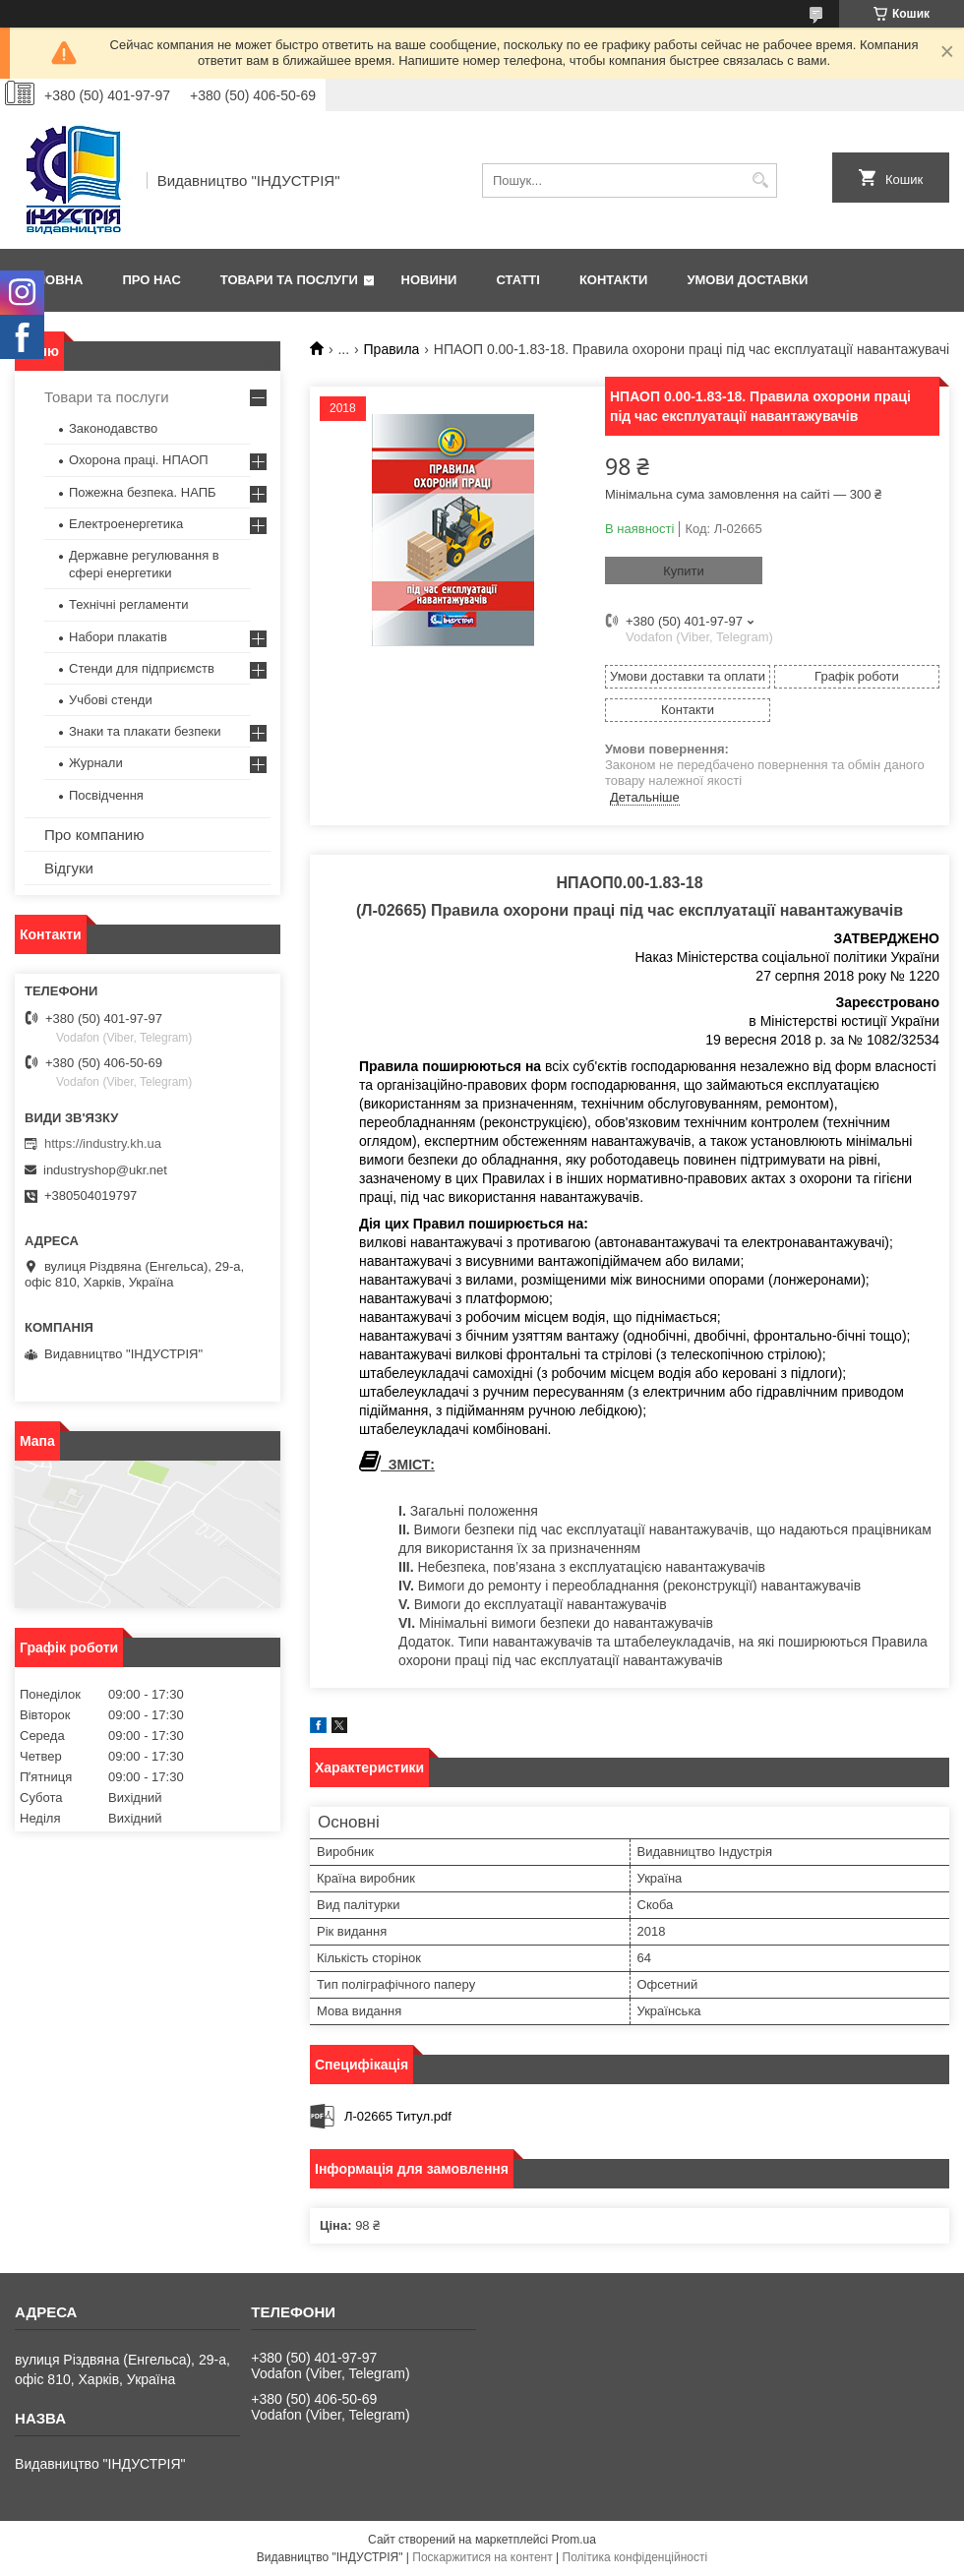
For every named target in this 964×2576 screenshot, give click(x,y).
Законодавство (113, 428)
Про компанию (94, 834)
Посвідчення (106, 795)
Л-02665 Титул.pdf (398, 2116)
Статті (517, 279)
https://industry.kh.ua (102, 1143)
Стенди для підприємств (141, 668)
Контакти (613, 279)
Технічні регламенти (128, 604)
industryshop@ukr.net (105, 1170)
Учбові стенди (110, 699)
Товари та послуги (289, 279)
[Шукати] (760, 180)
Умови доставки (747, 279)
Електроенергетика (126, 523)
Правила (392, 349)
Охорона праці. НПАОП (139, 459)
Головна (51, 279)
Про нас (151, 279)
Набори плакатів (118, 636)
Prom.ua (574, 2539)
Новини (429, 279)
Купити (683, 571)
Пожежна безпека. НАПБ (142, 492)
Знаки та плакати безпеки (145, 731)
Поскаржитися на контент (482, 2557)
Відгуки (68, 868)
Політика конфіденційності (635, 2557)
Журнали (96, 762)
